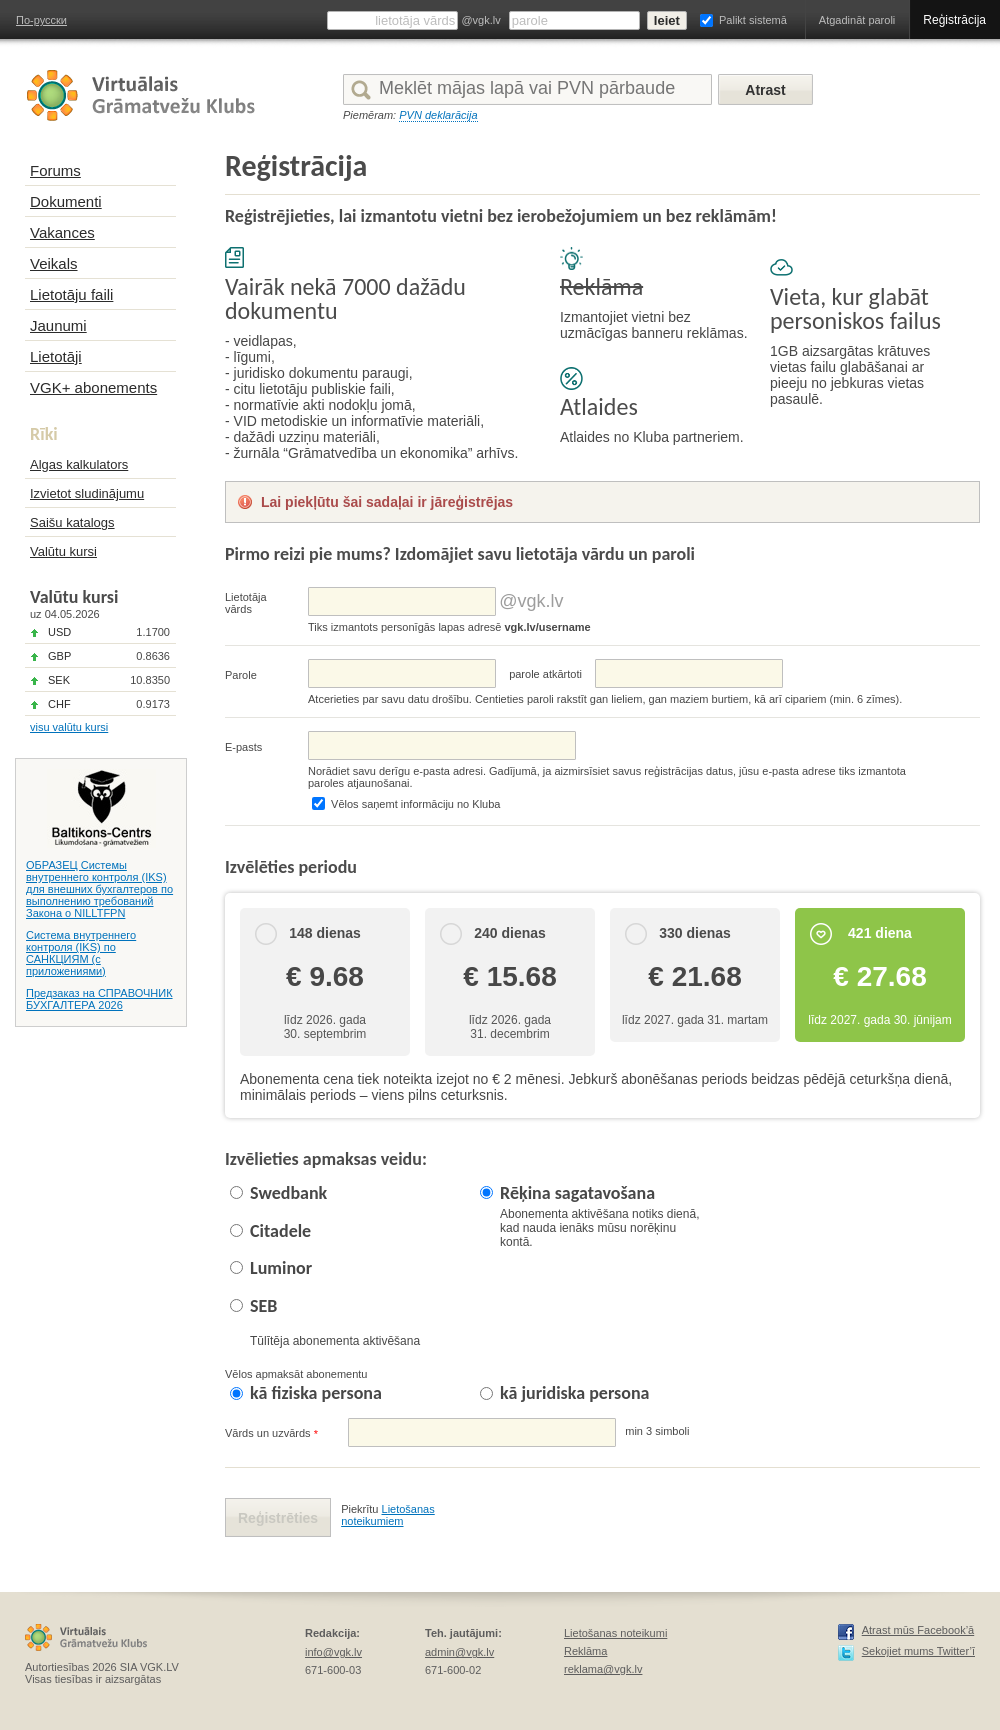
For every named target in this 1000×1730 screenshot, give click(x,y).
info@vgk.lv (333, 1652)
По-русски (41, 20)
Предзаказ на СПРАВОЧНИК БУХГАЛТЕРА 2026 (99, 999)
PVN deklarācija (438, 115)
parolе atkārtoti (545, 674)
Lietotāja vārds (246, 603)
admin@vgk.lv (459, 1652)
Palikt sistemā (753, 20)
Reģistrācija (954, 20)
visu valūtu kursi (69, 727)
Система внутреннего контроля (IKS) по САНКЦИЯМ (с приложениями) (81, 953)
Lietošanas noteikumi (615, 1633)
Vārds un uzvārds (271, 1433)
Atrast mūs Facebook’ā (918, 1630)
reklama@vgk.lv (603, 1669)
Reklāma (585, 1651)
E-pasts (243, 747)
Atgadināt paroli (857, 20)
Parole (241, 675)
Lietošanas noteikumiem (388, 1515)
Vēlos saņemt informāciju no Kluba (415, 804)
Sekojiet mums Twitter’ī (918, 1651)
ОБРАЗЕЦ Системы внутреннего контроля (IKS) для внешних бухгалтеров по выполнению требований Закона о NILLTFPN (99, 889)
